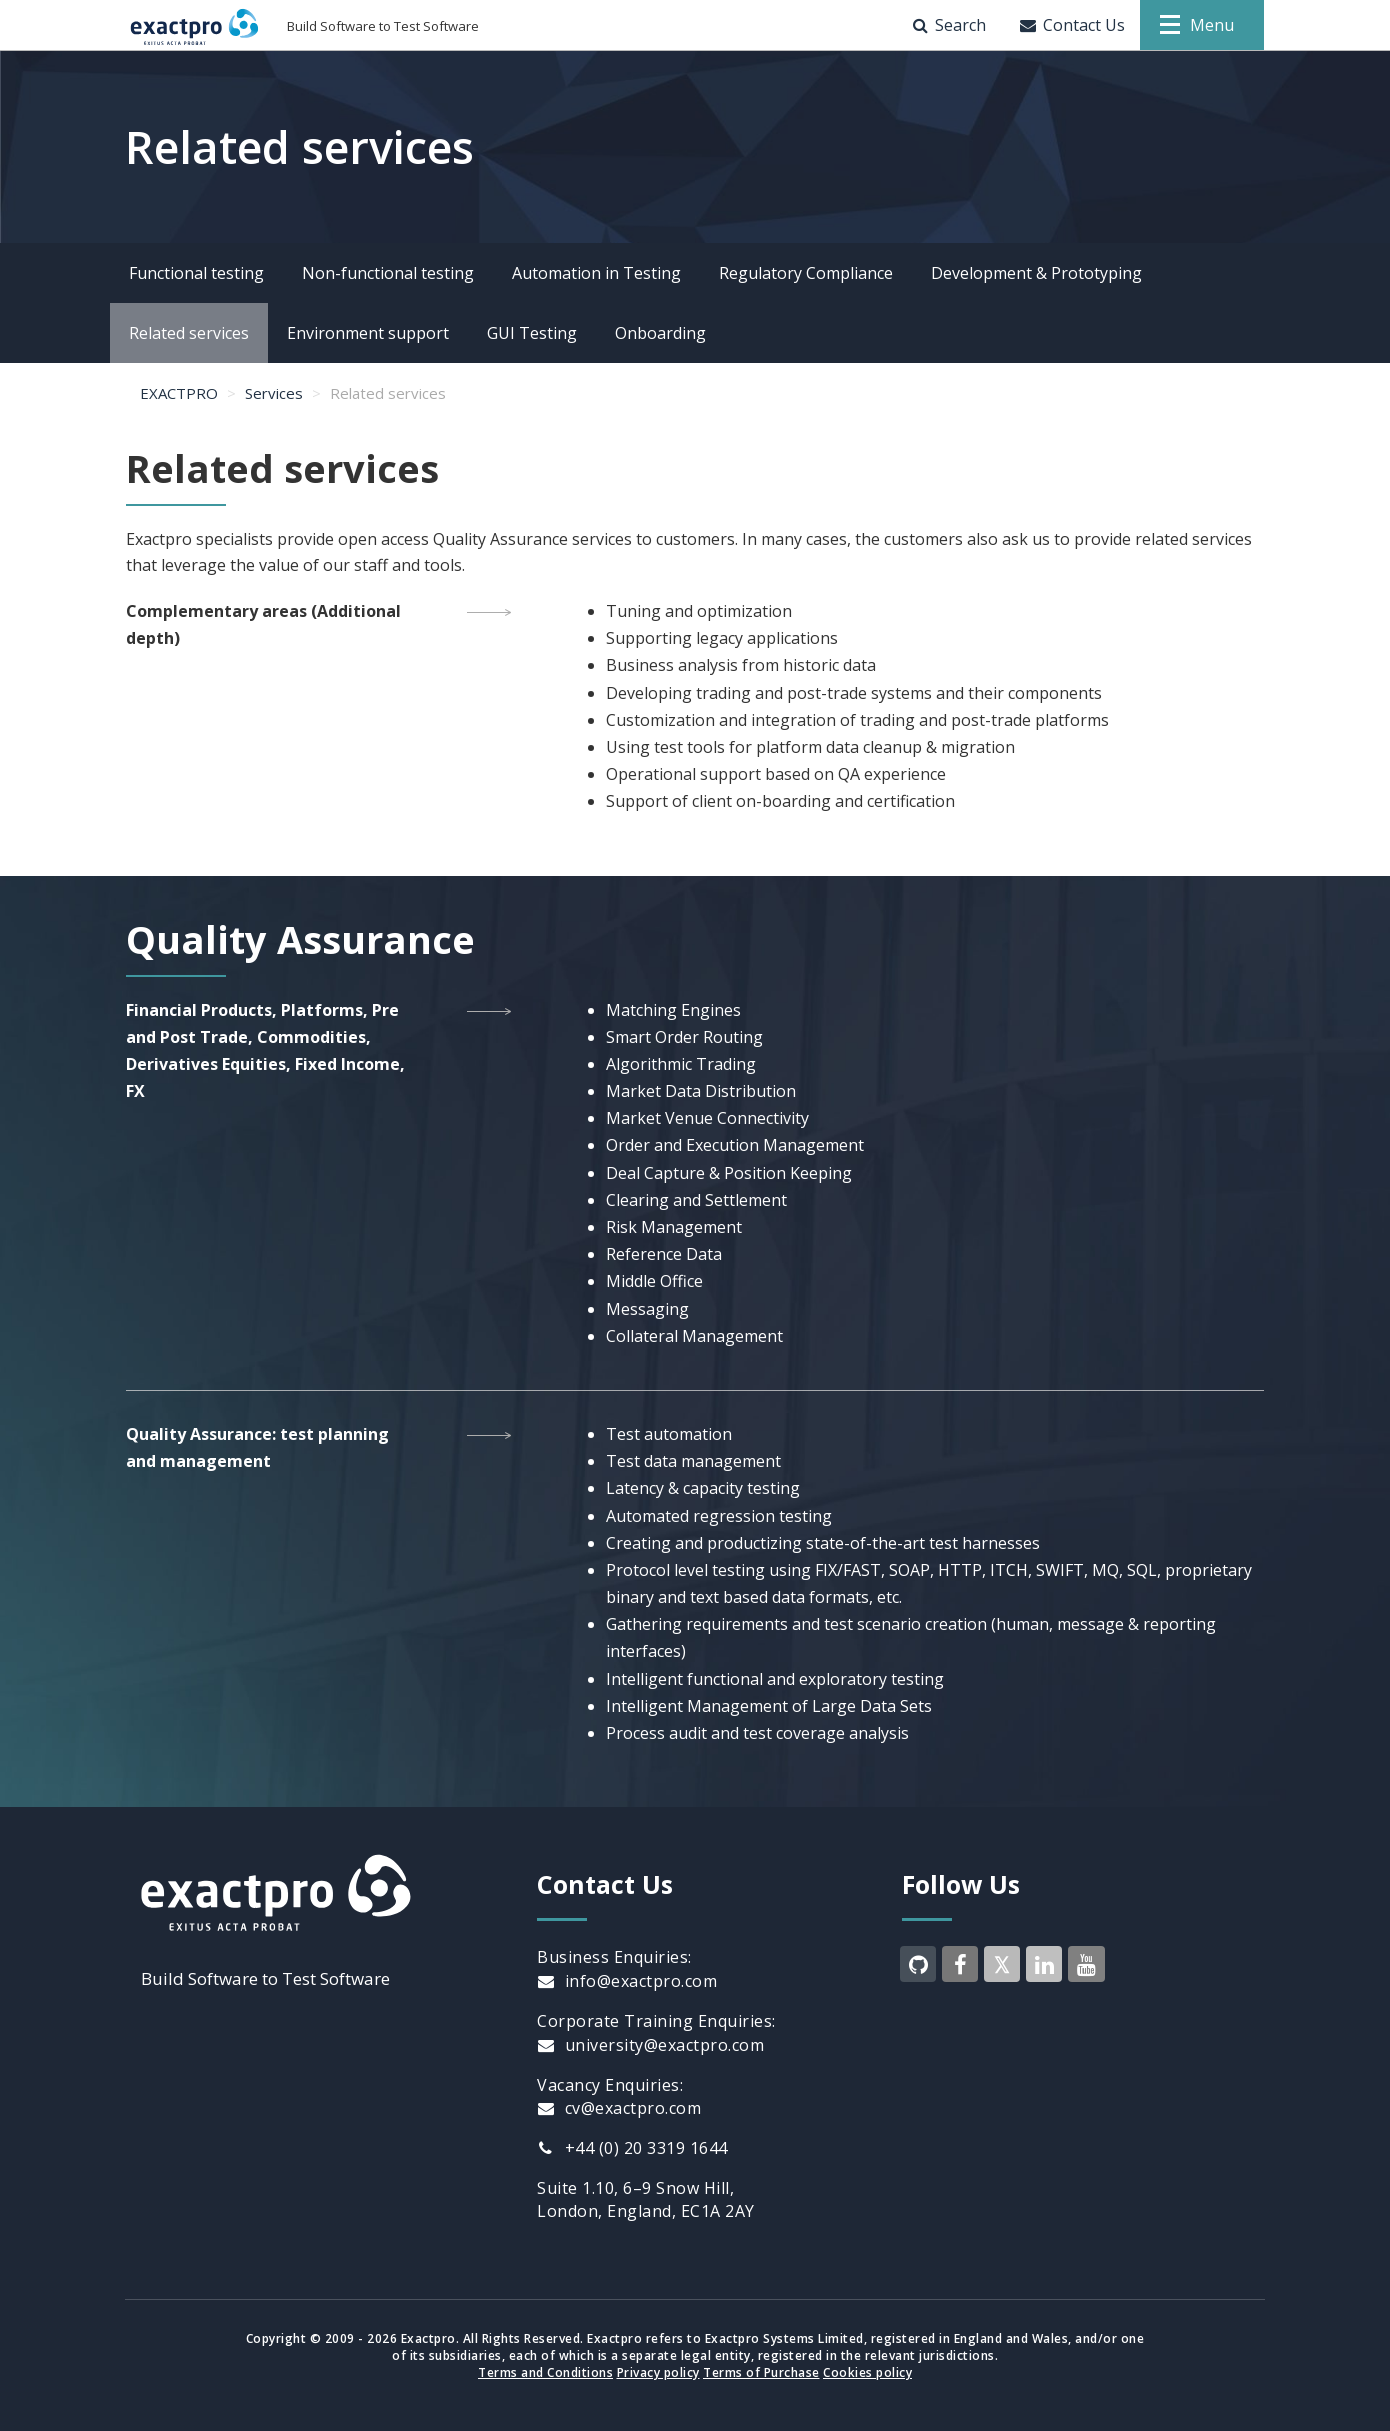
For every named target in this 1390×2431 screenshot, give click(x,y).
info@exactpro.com (627, 1981)
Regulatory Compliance (806, 273)
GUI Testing (532, 333)
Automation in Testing (596, 273)
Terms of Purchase (761, 2372)
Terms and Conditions (545, 2372)
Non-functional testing (388, 273)
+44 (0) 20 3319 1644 (632, 2148)
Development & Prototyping (1036, 273)
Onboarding (660, 333)
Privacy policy (658, 2372)
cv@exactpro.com (619, 2108)
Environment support (368, 333)
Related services (189, 333)
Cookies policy (867, 2372)
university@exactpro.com (650, 2045)
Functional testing (196, 273)
